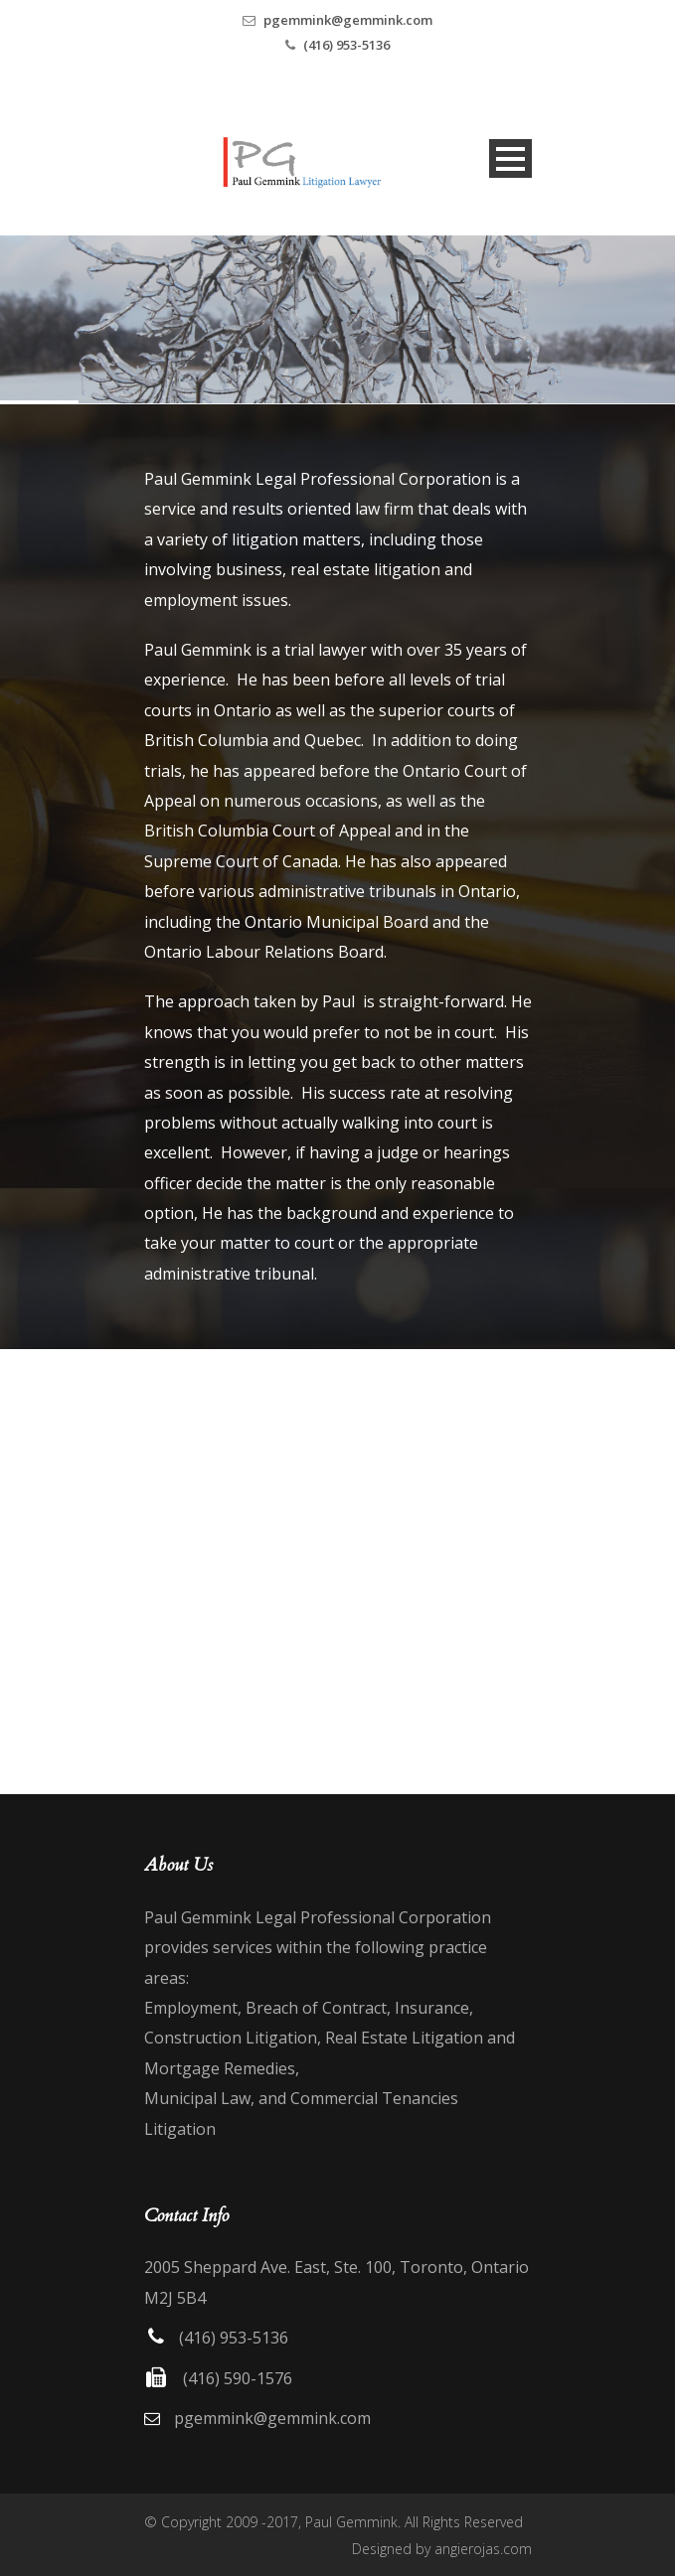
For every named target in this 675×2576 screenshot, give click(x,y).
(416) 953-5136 (346, 45)
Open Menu (510, 158)
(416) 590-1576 (237, 2378)
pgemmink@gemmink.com (347, 20)
